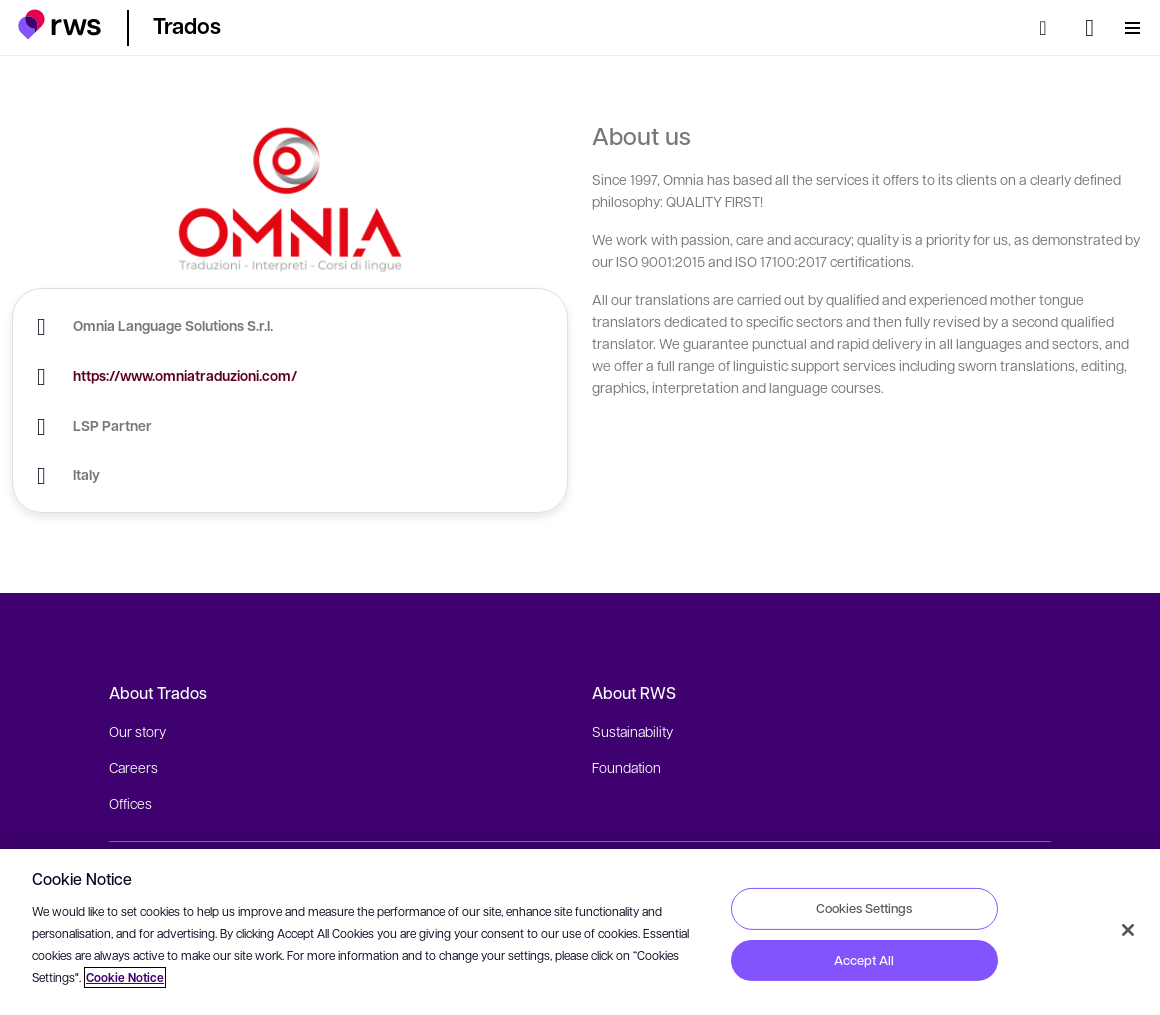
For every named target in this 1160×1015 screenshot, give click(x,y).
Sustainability (632, 731)
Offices (130, 803)
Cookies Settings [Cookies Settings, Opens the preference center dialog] (864, 908)
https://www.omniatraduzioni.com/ (185, 375)
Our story (137, 731)
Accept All (864, 960)
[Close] (1128, 930)
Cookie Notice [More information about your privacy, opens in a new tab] (125, 977)
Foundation (626, 767)
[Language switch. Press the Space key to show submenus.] (1089, 28)
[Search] (1049, 28)
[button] (59, 24)
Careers (133, 767)
